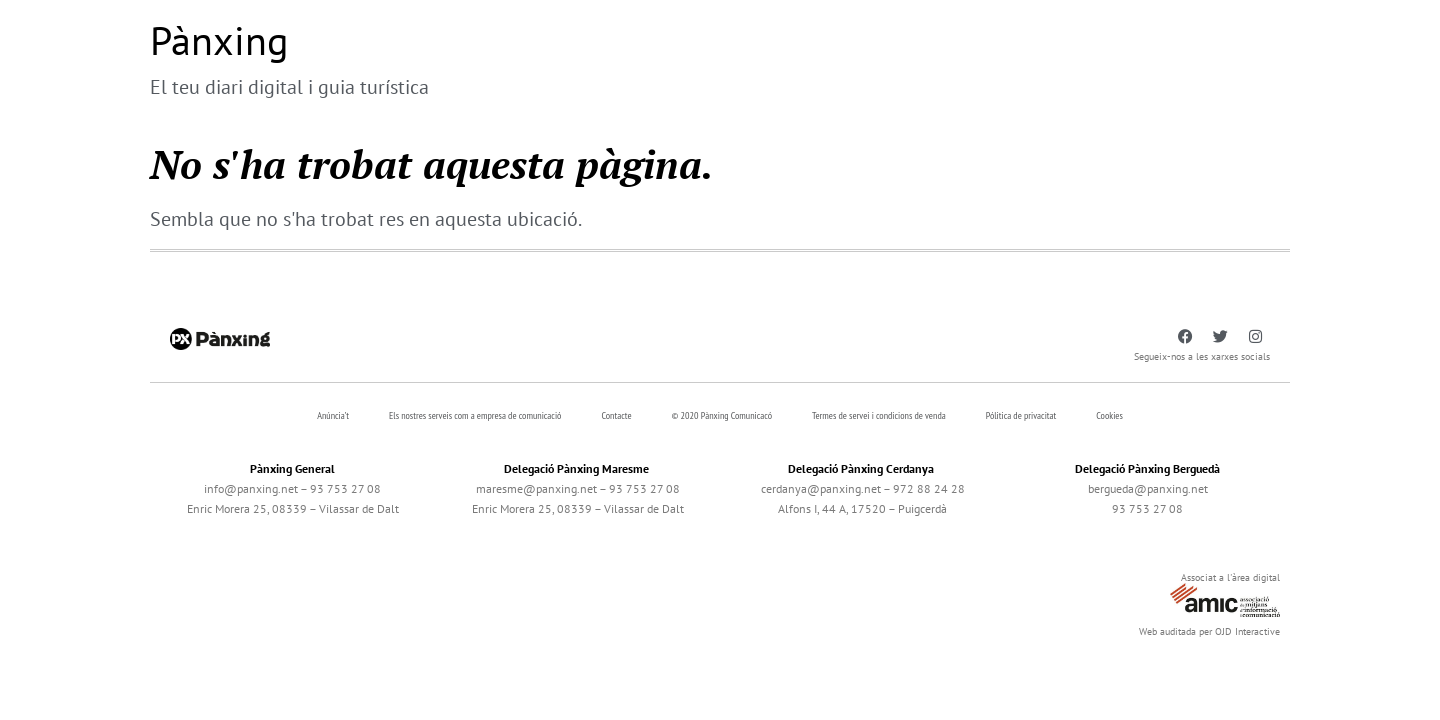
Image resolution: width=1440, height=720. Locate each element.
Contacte (616, 415)
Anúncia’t (333, 415)
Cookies (1109, 415)
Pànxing (219, 40)
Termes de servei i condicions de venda (879, 415)
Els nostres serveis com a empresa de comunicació (475, 415)
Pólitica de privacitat (1021, 415)
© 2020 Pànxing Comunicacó (722, 415)
